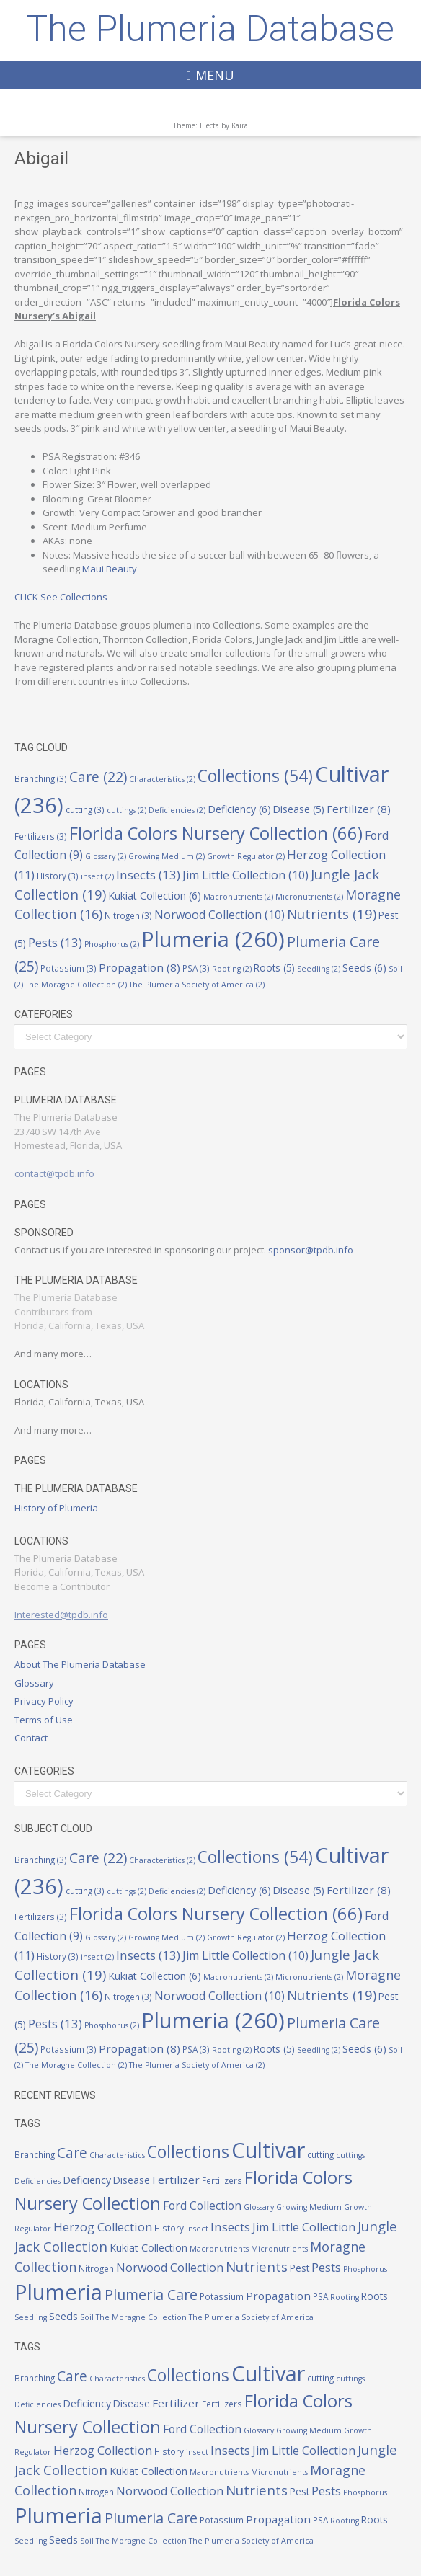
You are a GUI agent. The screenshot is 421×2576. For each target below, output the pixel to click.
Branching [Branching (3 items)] (40, 778)
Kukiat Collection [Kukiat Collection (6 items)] (154, 895)
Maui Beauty (109, 568)
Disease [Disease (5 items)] (298, 809)
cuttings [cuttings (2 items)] (126, 810)
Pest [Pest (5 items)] (299, 2268)
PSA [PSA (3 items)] (196, 968)
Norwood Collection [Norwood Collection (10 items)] (219, 915)
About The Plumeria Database (80, 1664)
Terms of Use (43, 1719)
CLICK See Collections (60, 596)
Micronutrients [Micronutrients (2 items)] (309, 897)
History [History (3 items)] (58, 875)
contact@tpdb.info (54, 1173)
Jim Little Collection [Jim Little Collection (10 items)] (245, 875)
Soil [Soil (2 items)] (87, 2317)
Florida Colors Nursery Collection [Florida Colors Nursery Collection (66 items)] (216, 833)
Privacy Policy (44, 1701)
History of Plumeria (56, 1507)
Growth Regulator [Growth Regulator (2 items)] (246, 856)
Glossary (34, 1682)
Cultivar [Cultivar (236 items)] (268, 2150)
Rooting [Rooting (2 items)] (232, 969)
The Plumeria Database (210, 29)
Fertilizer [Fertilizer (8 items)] (359, 808)
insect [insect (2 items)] (97, 876)
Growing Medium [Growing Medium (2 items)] (166, 856)
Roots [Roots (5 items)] (274, 967)
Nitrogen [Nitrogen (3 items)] (128, 915)
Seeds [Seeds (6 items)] (364, 967)
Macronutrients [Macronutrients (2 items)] (238, 897)
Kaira (239, 125)
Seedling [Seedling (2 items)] (318, 969)
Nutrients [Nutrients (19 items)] (331, 914)
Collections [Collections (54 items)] (255, 776)
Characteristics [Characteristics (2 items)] (162, 779)
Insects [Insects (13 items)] (148, 874)
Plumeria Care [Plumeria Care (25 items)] (151, 2294)
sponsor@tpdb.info (310, 1249)
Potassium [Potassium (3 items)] (68, 968)
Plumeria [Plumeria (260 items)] (213, 939)
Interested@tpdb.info (61, 1614)
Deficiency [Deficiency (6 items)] (239, 809)
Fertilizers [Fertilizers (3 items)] (40, 836)
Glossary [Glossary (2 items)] (105, 856)
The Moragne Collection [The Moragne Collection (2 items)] (76, 985)
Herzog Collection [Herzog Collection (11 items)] (102, 2227)
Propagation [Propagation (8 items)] (139, 967)
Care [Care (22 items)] (98, 777)
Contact (31, 1737)
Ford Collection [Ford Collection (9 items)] (202, 2205)
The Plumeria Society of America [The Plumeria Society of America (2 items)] (197, 985)
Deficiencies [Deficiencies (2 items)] (177, 810)
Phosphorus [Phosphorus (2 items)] (111, 944)
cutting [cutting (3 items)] (85, 809)
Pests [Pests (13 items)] (55, 942)
